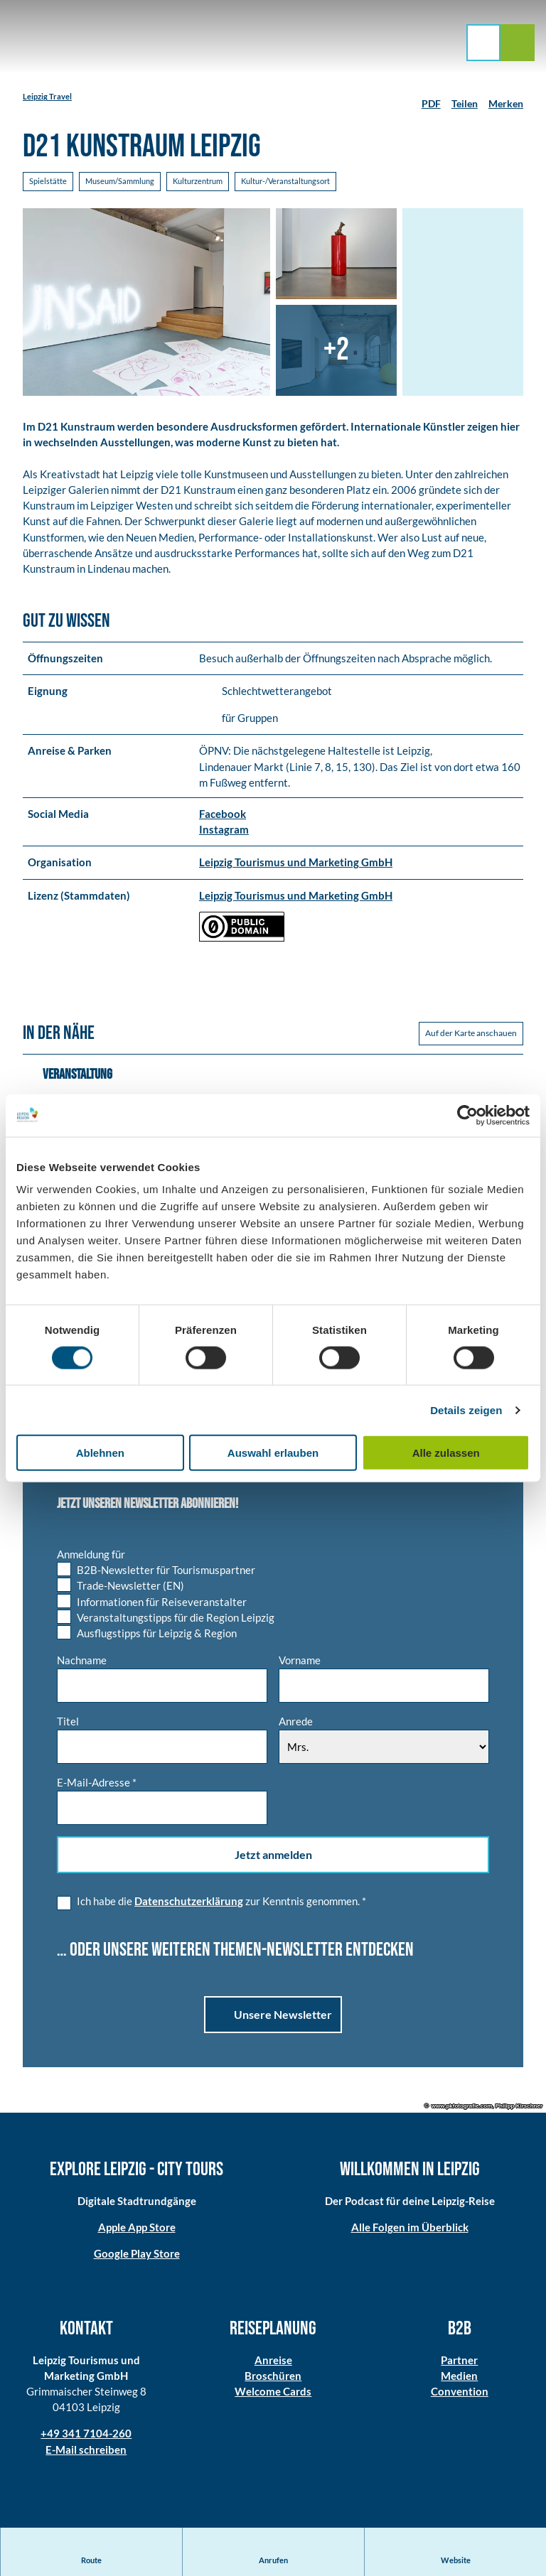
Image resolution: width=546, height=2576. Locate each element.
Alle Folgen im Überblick (410, 2228)
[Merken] (505, 98)
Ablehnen (100, 1453)
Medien (459, 2377)
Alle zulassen (446, 1453)
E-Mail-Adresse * (96, 1784)
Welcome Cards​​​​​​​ (273, 2392)
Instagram (224, 830)
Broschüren (273, 2377)
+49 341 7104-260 (86, 2434)
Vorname (300, 1662)
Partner (459, 2360)
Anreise (272, 2360)
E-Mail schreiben (86, 2450)
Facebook (222, 815)
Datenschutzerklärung (188, 1902)
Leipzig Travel (47, 96)
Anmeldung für (91, 1555)
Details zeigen (466, 1409)
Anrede (296, 1723)
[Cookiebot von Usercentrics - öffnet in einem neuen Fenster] (467, 1115)
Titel (68, 1723)
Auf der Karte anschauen (471, 1034)
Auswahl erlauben (273, 1453)
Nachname (82, 1662)
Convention (459, 2392)
